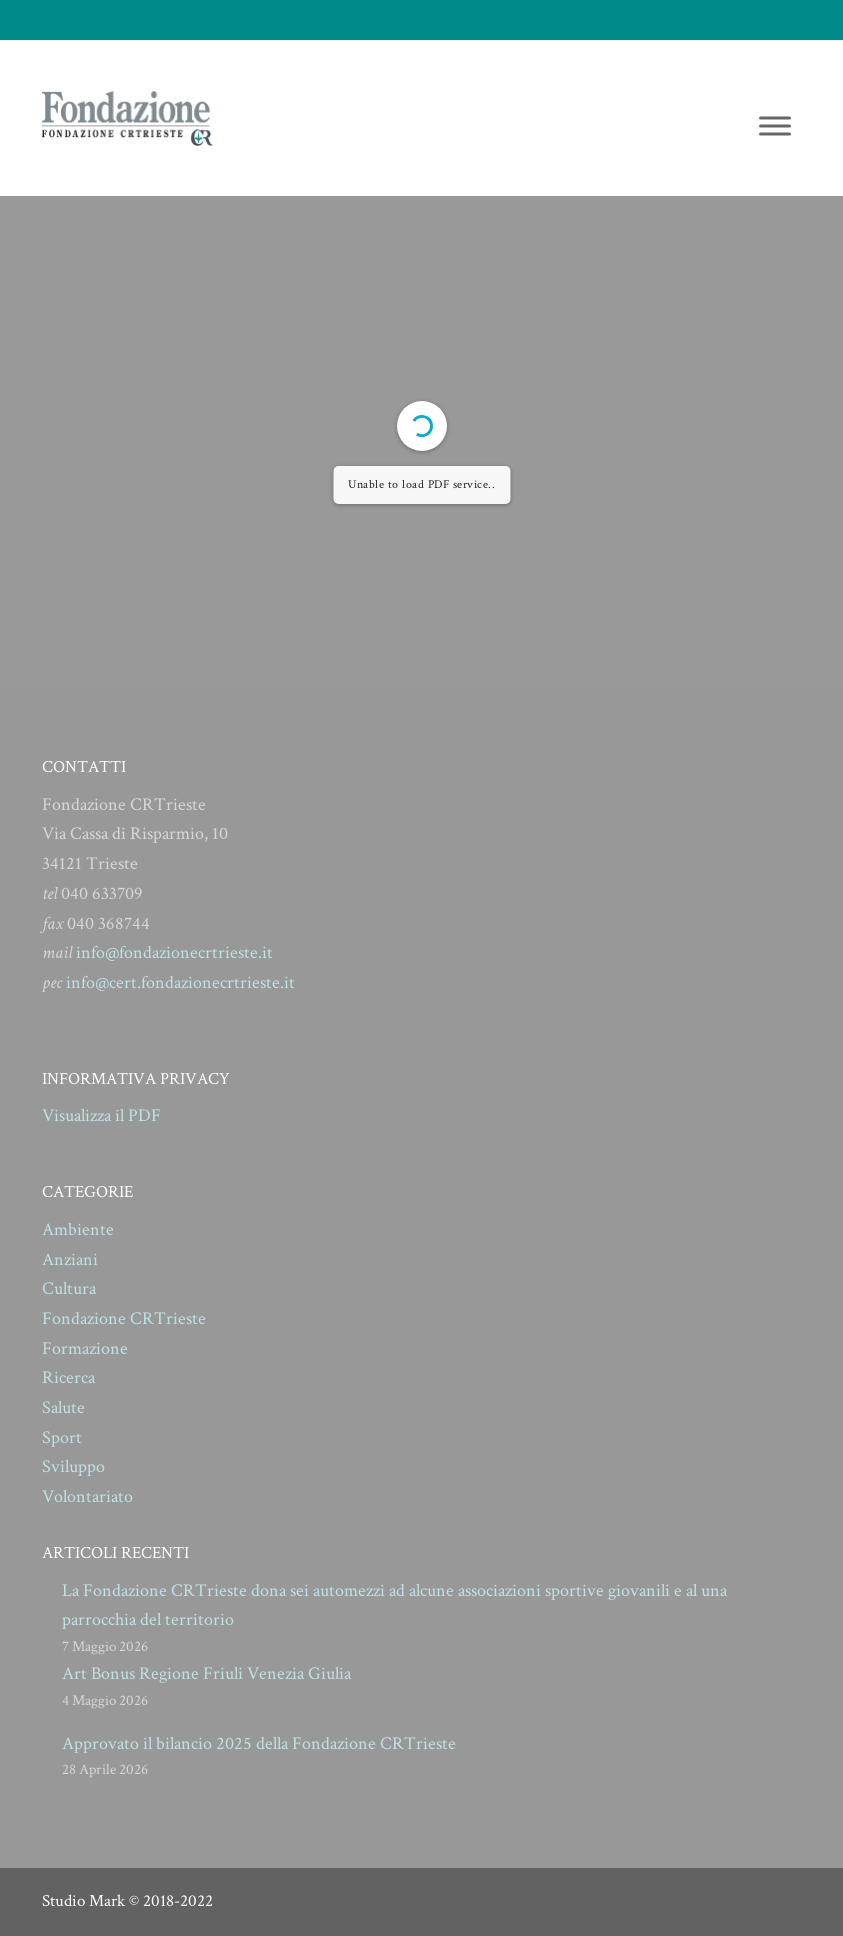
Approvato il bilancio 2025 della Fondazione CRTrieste (259, 1743)
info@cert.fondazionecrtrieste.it (180, 982)
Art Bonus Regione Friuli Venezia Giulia (206, 1673)
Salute (63, 1407)
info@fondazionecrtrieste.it (174, 952)
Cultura (69, 1288)
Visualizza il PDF (101, 1115)
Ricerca (68, 1377)
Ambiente (78, 1229)
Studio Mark (83, 1901)
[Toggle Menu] (775, 125)
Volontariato (87, 1496)
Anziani (70, 1259)
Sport (62, 1437)
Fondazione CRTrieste (124, 1318)
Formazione (85, 1348)
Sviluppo (73, 1466)
